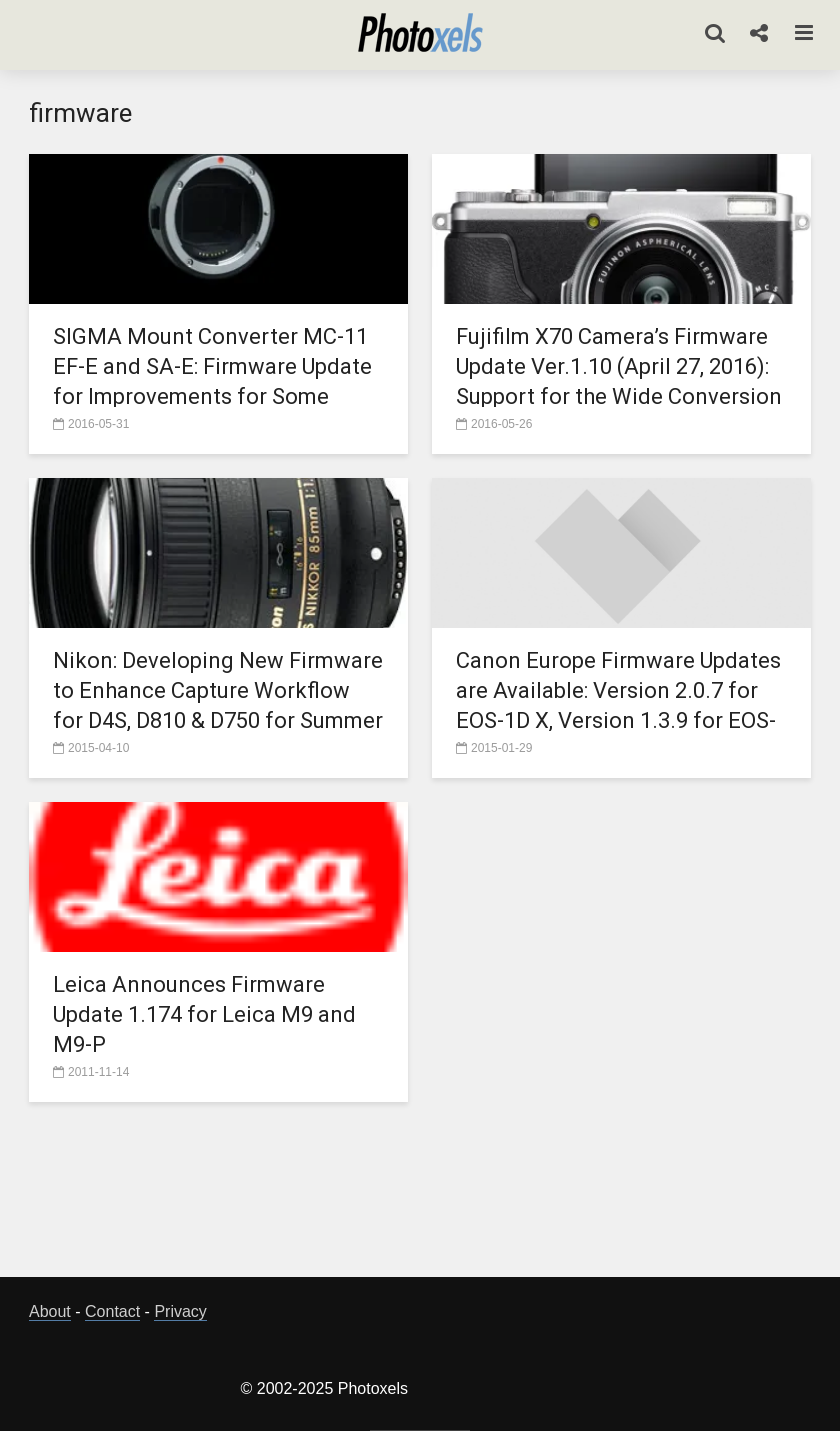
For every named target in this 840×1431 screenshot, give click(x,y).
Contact (112, 1311)
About (50, 1311)
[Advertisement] (420, 1195)
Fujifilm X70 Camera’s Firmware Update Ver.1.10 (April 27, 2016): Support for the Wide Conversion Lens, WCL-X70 (619, 381)
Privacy (180, 1311)
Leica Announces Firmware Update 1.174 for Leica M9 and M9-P (204, 1014)
